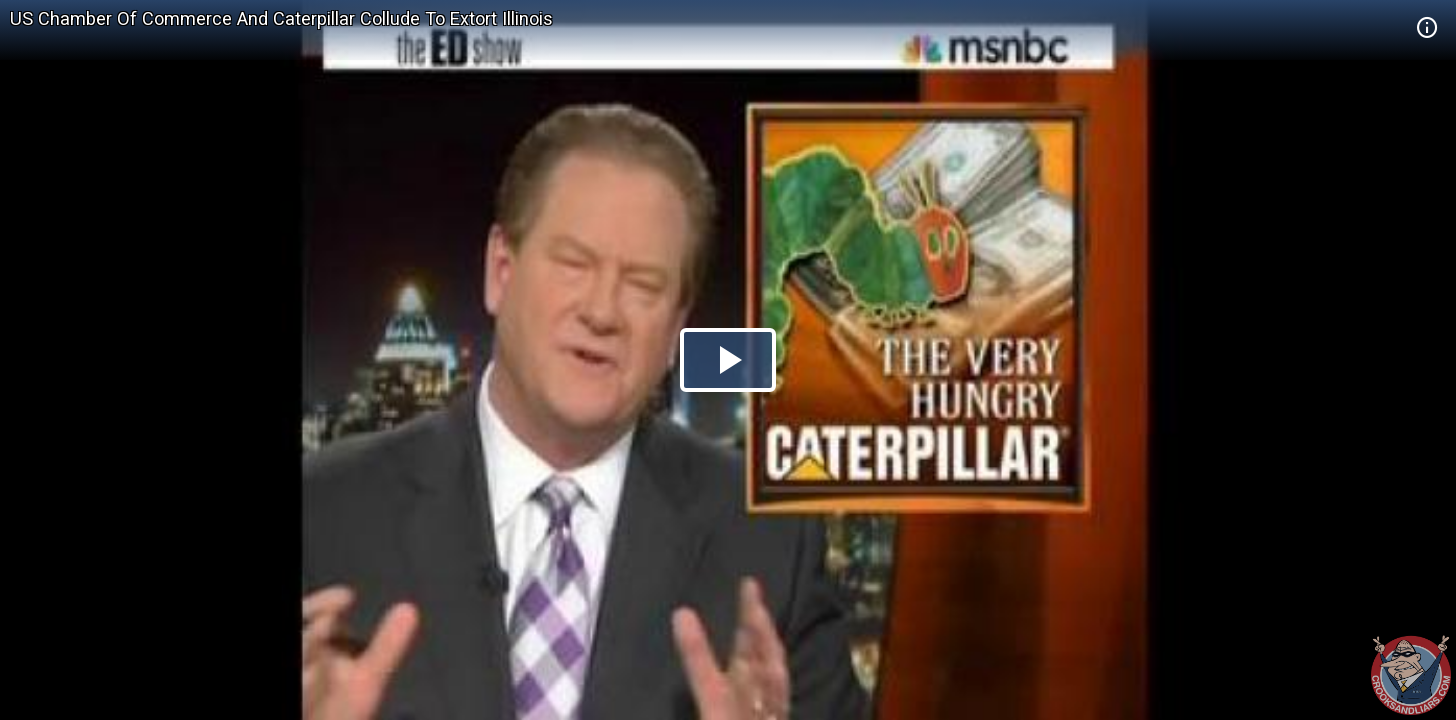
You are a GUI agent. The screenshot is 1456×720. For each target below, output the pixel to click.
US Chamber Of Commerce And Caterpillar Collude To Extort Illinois (281, 18)
